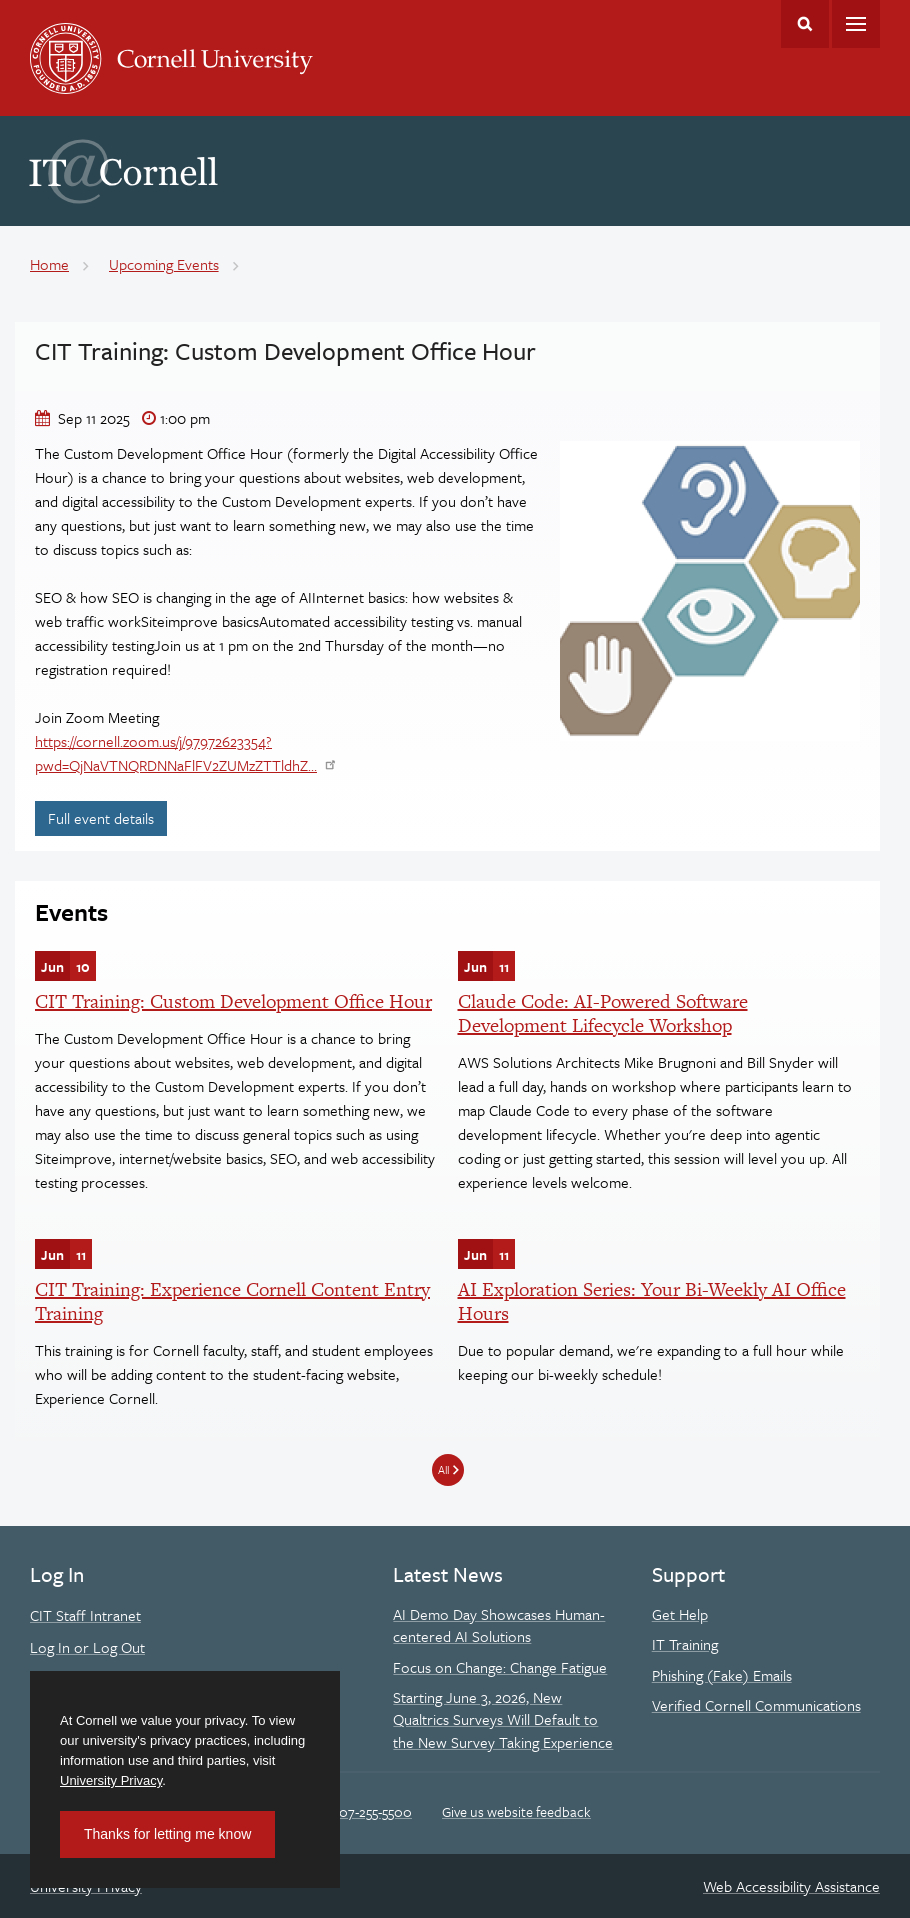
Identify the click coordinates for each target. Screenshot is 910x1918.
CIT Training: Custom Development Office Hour (233, 1001)
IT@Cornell (124, 172)
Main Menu (856, 24)
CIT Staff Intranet (85, 1615)
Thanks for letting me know (167, 1834)
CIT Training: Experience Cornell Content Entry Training (232, 1301)
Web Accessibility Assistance (791, 1886)
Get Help (680, 1614)
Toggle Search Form (805, 24)
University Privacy (111, 1780)
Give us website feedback (516, 1811)
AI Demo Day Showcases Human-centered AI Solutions (499, 1625)
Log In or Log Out (87, 1647)
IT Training (685, 1644)
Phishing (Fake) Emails (722, 1675)
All (443, 1469)
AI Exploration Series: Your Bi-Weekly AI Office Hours (652, 1301)
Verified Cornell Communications (756, 1705)
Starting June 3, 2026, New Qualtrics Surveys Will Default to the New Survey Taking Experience (503, 1719)
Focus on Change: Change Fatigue (500, 1667)
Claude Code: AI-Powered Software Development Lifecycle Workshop (603, 1013)
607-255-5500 (371, 1811)
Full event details (107, 817)
